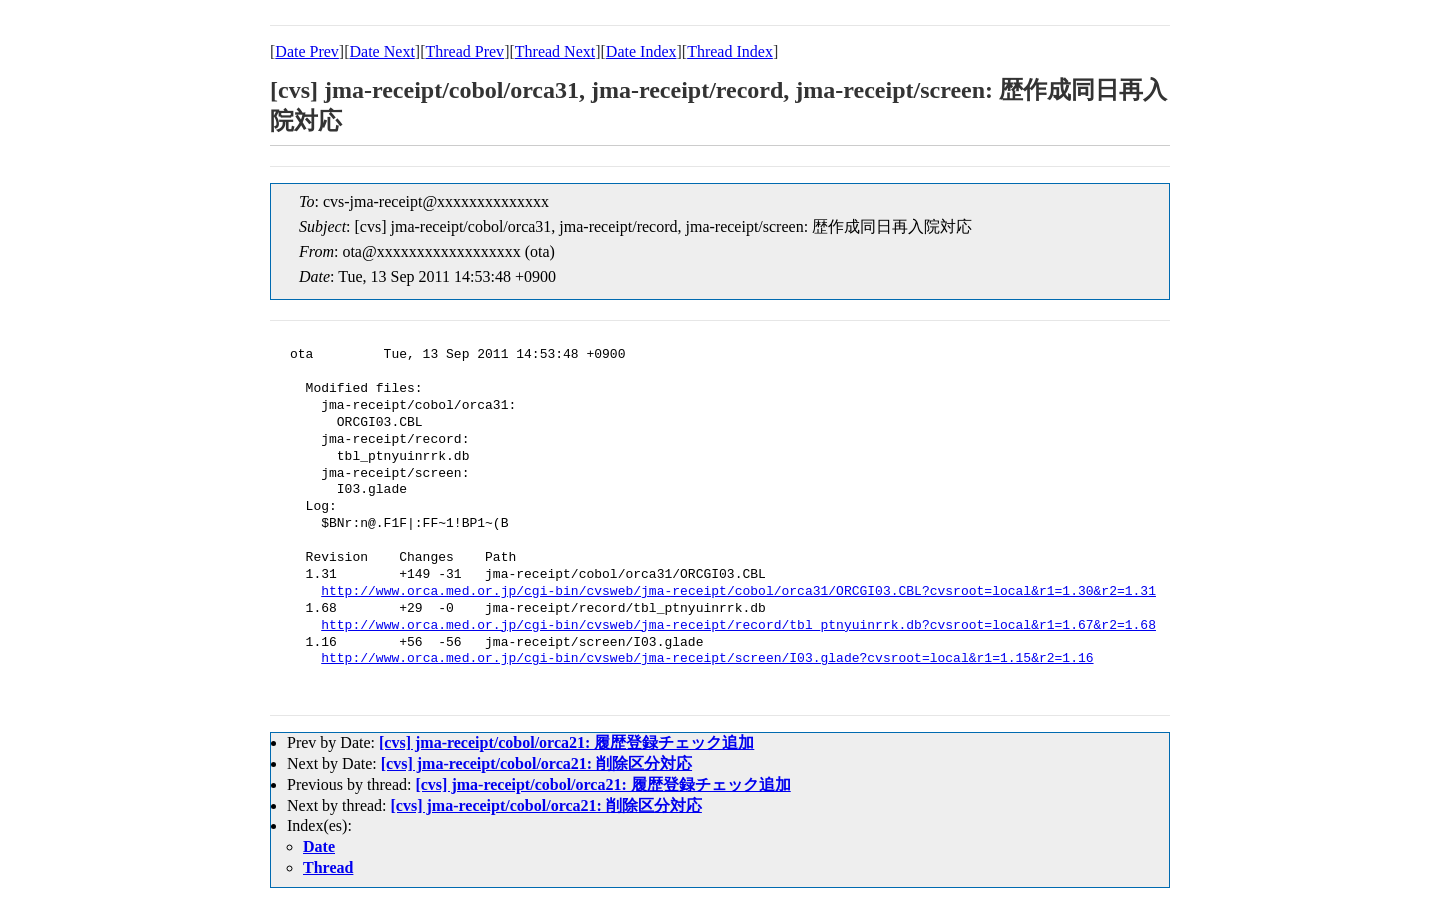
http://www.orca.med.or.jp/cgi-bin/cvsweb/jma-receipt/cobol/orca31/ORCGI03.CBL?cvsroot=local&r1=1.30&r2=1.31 (738, 592)
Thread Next (555, 51)
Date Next (382, 51)
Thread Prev (464, 51)
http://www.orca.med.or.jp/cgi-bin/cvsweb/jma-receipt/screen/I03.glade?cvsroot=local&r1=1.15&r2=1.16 (707, 659)
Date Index (641, 51)
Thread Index (730, 51)
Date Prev (307, 51)
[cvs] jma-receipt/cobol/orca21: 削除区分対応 (536, 763)
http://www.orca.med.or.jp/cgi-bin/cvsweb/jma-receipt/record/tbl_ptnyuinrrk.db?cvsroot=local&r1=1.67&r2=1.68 (738, 626)
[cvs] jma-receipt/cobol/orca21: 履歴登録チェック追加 (566, 742)
